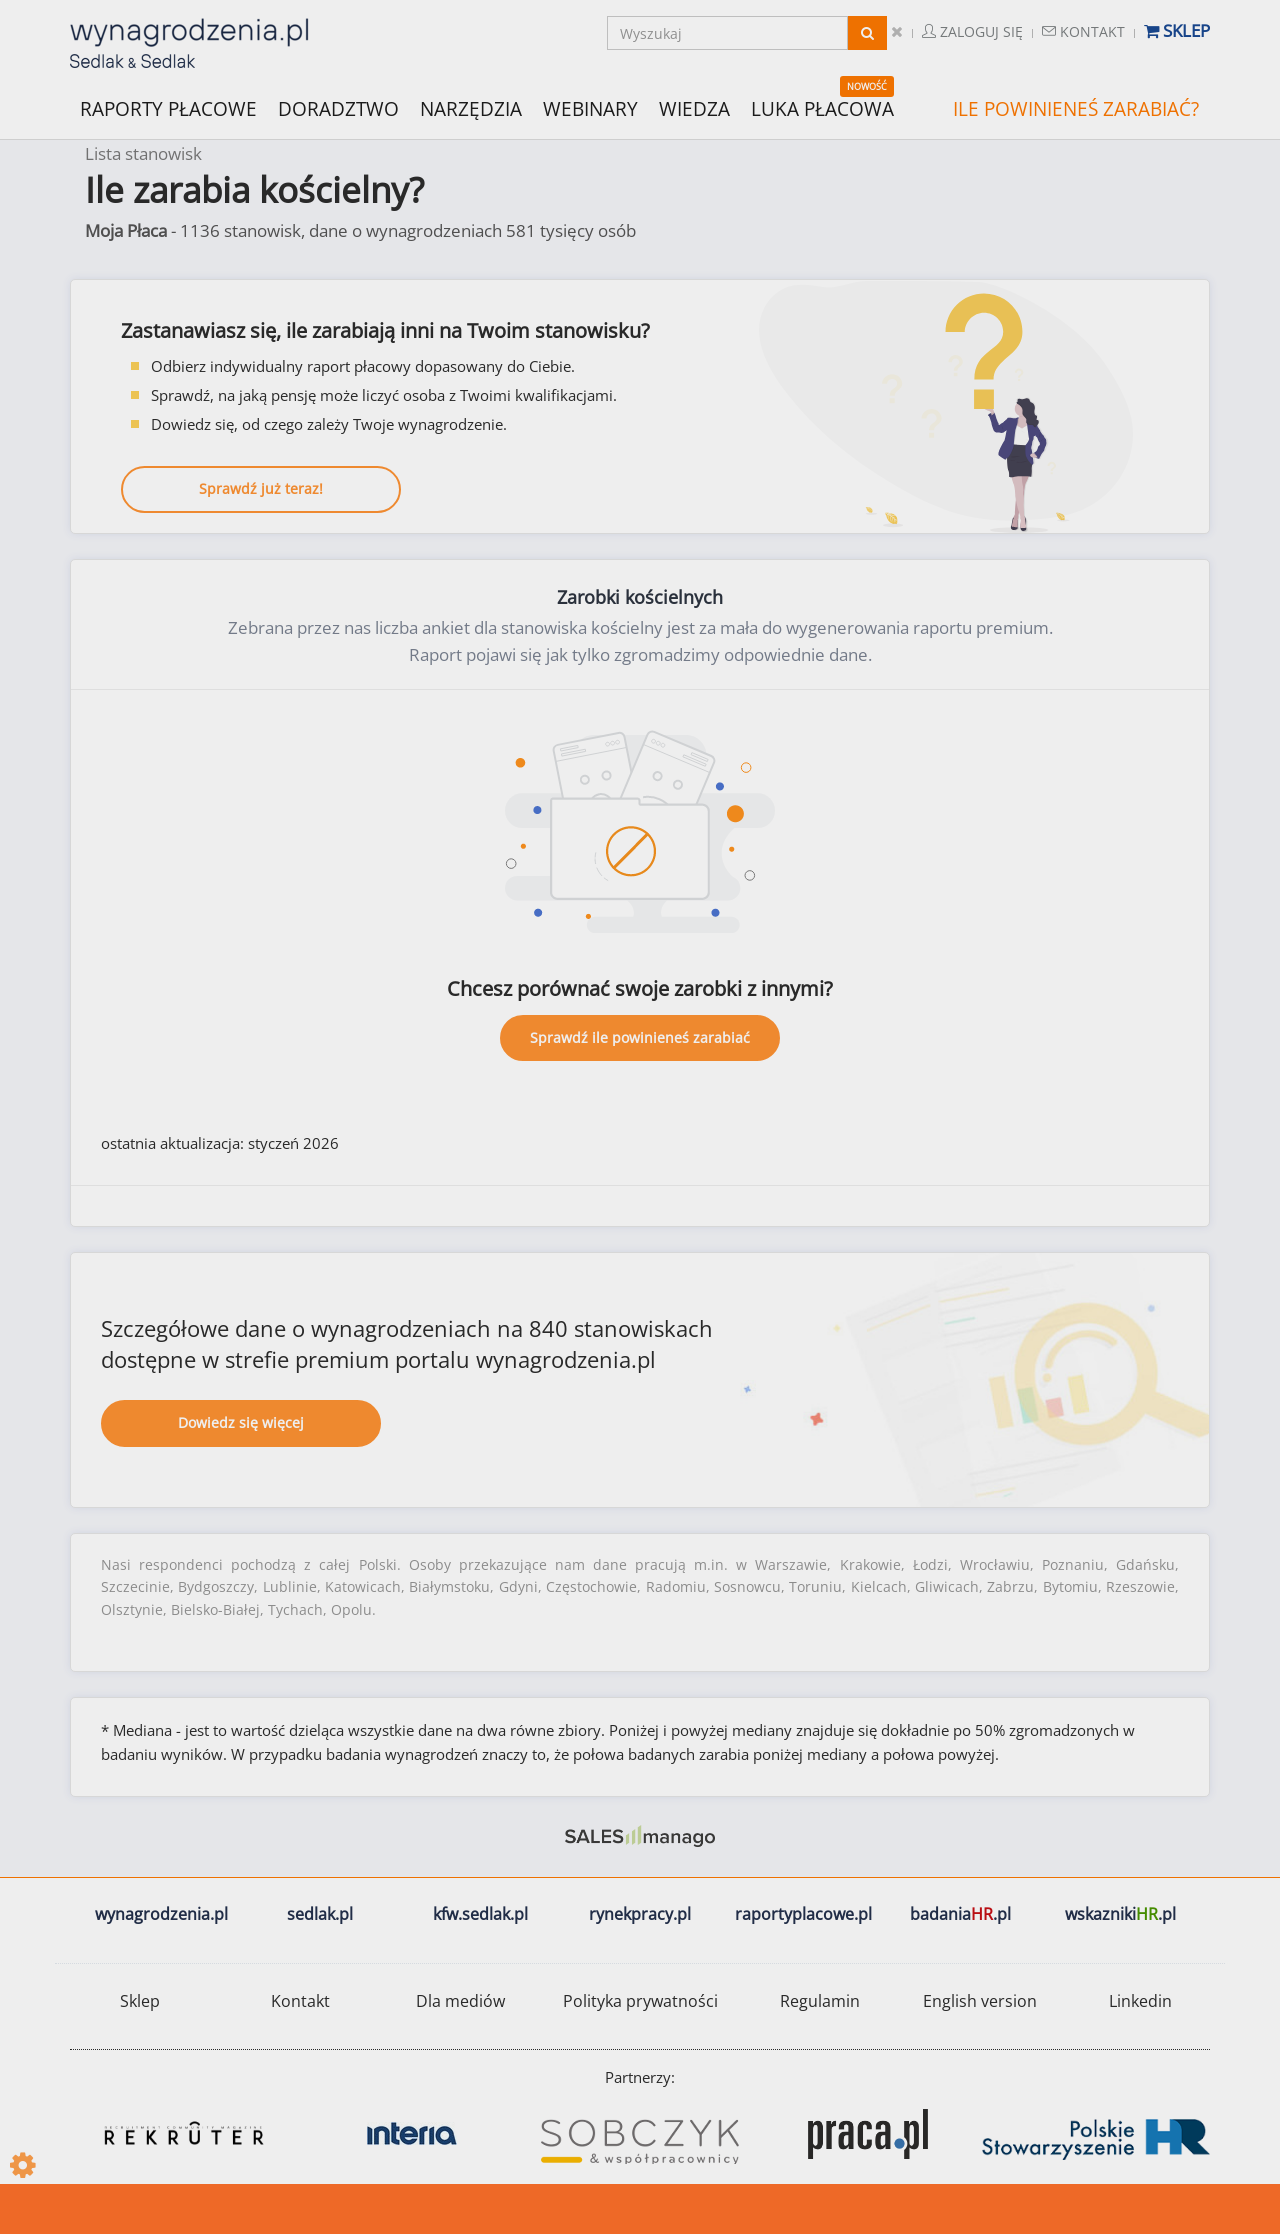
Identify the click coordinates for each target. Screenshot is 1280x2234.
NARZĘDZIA (471, 107)
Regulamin (820, 2001)
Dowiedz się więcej (241, 1422)
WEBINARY (590, 107)
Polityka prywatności (640, 2001)
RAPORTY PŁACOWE (168, 107)
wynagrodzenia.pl (161, 1914)
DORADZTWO (338, 109)
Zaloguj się (972, 31)
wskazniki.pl (1120, 1914)
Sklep (1177, 30)
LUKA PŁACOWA (822, 109)
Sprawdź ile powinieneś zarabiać (640, 1037)
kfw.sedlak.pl (480, 1914)
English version (980, 2001)
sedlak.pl (320, 1914)
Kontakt (1083, 31)
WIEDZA (694, 109)
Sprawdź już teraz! (261, 488)
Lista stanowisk (143, 153)
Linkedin (1140, 2001)
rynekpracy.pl (640, 1914)
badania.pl (960, 1914)
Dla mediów (460, 2001)
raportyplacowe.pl (803, 1914)
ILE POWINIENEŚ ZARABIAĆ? (1076, 109)
